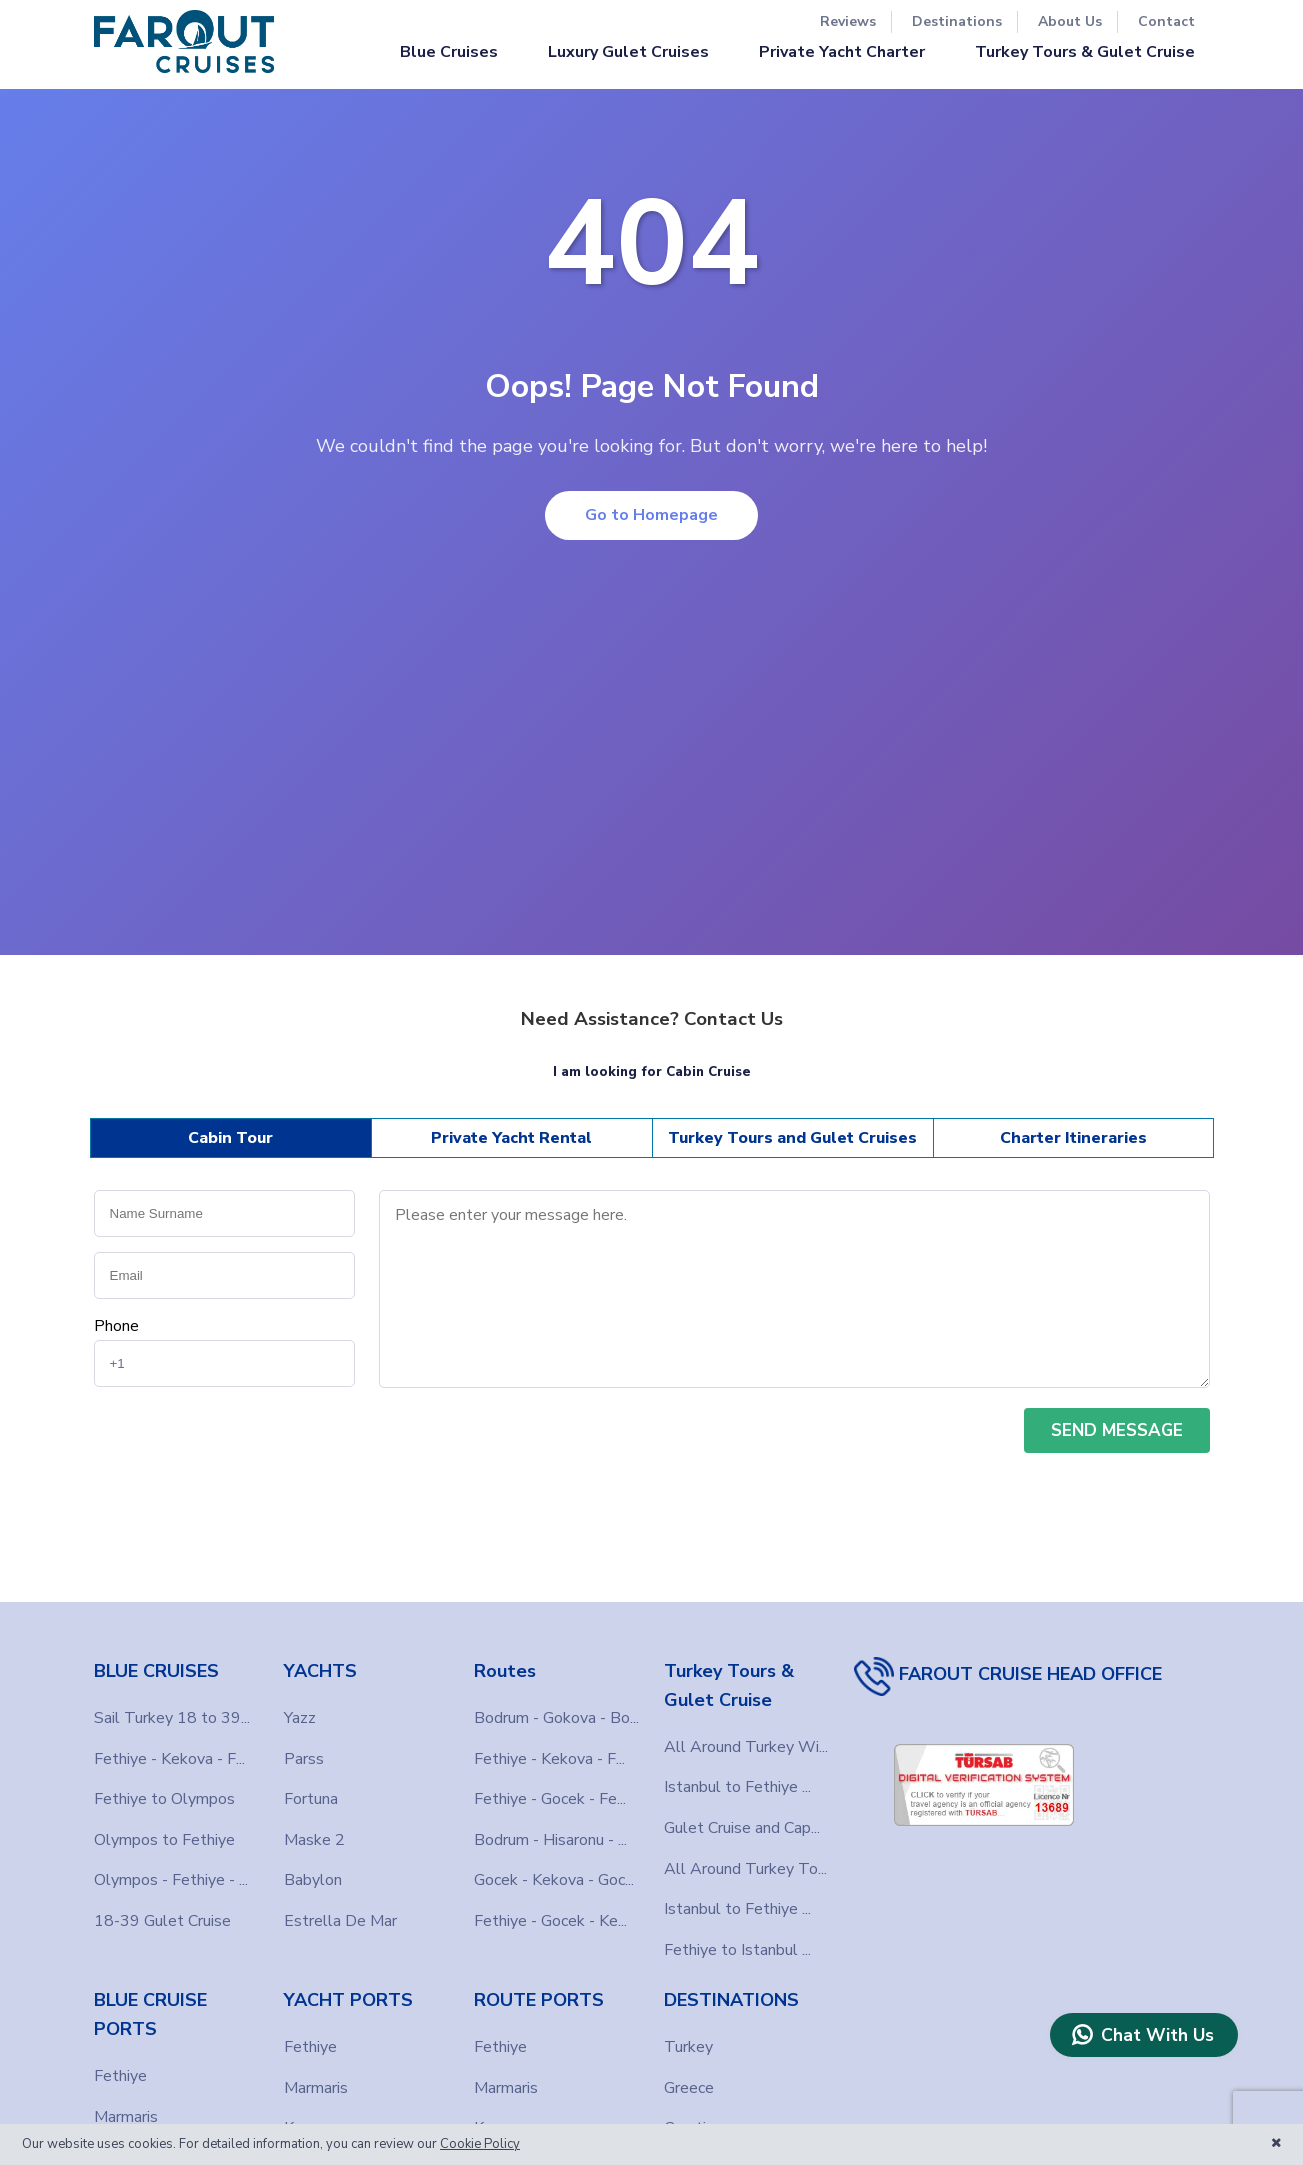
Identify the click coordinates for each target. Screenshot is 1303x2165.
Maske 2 (314, 1840)
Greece (689, 2088)
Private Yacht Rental (511, 1138)
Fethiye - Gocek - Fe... (550, 1799)
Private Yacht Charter (842, 52)
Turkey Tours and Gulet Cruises (792, 1138)
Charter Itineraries (1073, 1138)
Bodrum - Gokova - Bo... (556, 1718)
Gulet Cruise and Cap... (742, 1828)
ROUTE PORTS (539, 2000)
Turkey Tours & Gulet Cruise (1085, 52)
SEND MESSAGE (1117, 1430)
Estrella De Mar (340, 1921)
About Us (1070, 21)
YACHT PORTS (348, 2000)
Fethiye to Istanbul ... (737, 1950)
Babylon (313, 1880)
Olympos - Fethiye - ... (171, 1880)
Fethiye (120, 2076)
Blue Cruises (449, 52)
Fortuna (311, 1799)
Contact (1166, 21)
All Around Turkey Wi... (746, 1747)
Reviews (848, 21)
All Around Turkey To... (745, 1869)
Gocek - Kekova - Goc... (554, 1880)
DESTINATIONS (731, 2000)
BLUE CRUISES (156, 1671)
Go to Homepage (651, 515)
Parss (304, 1759)
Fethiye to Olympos (164, 1799)
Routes (505, 1671)
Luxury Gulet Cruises (628, 52)
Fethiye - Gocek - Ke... (550, 1921)
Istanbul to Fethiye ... (737, 1787)
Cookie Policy (480, 2144)
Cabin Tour (230, 1138)
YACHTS (320, 1671)
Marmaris (126, 2117)
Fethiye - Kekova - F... (169, 1759)
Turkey (688, 2047)
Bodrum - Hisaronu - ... (550, 1840)
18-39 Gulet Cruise (162, 1921)
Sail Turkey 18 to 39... (172, 1718)
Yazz (300, 1718)
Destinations (957, 21)
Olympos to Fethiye (164, 1840)
